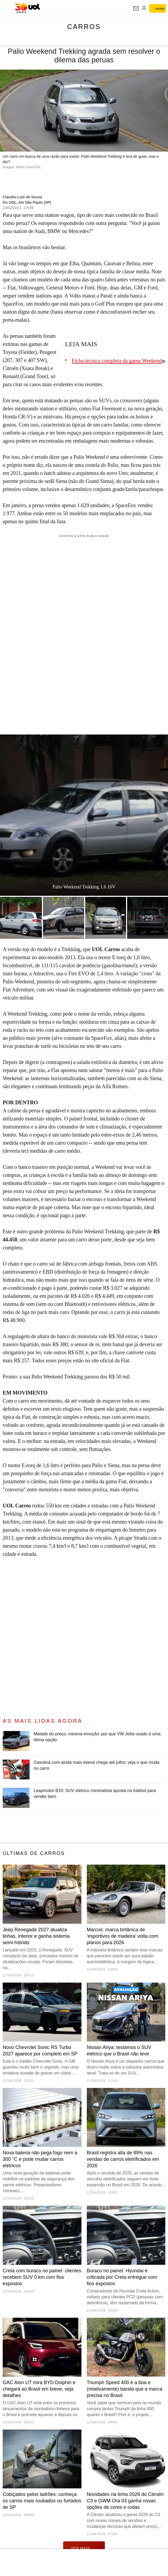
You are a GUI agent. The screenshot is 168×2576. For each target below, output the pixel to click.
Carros (84, 26)
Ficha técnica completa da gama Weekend (117, 361)
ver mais (84, 2548)
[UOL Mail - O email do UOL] (136, 8)
